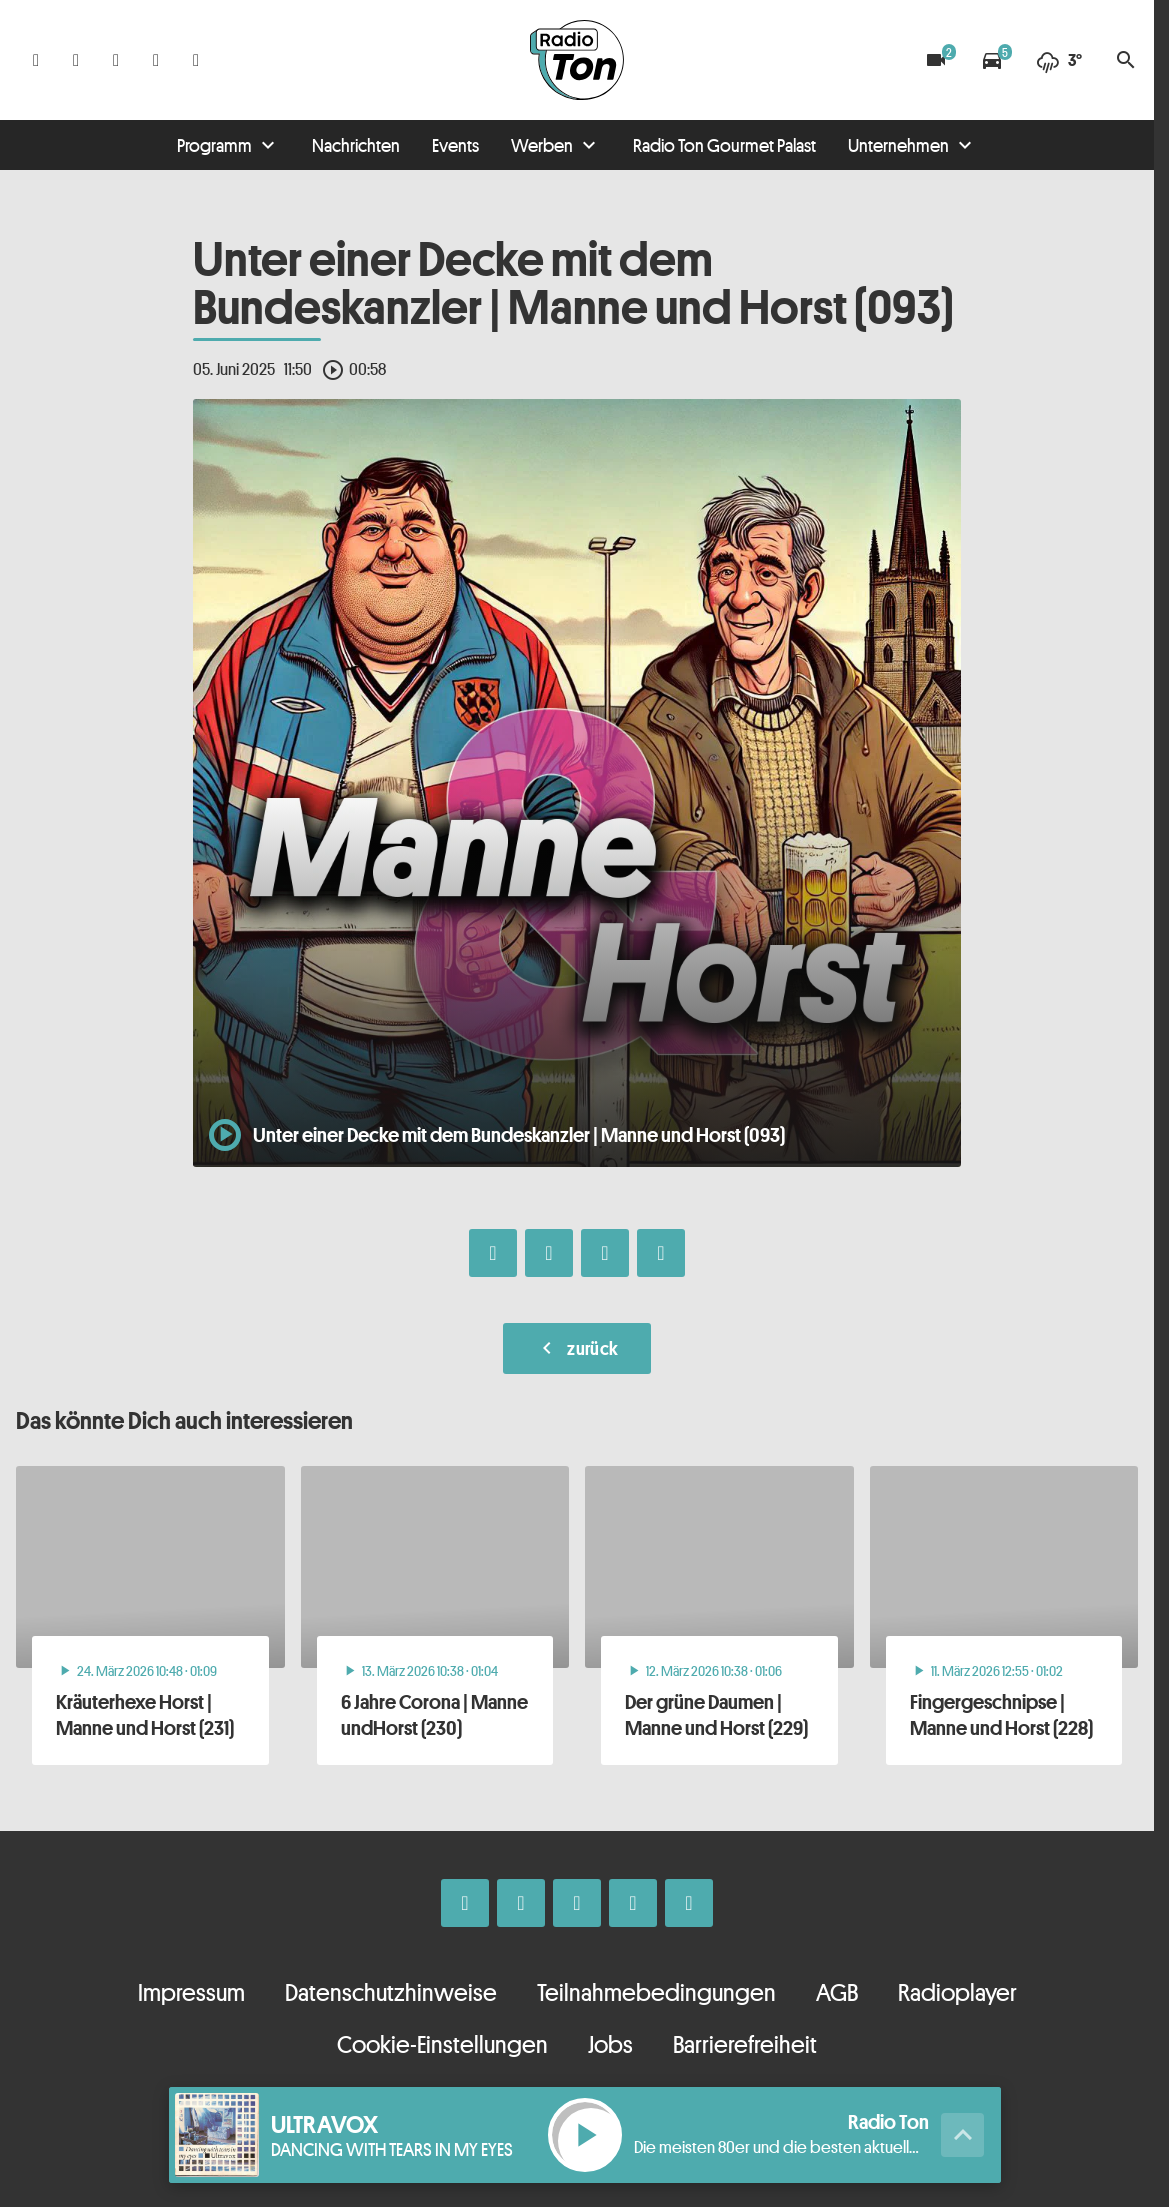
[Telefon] (156, 60)
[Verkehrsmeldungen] (992, 60)
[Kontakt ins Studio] (196, 60)
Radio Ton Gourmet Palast (724, 145)
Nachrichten (356, 145)
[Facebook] (36, 60)
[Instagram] (76, 60)
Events (455, 145)
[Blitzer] (936, 60)
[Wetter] (1059, 60)
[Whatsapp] (116, 60)
